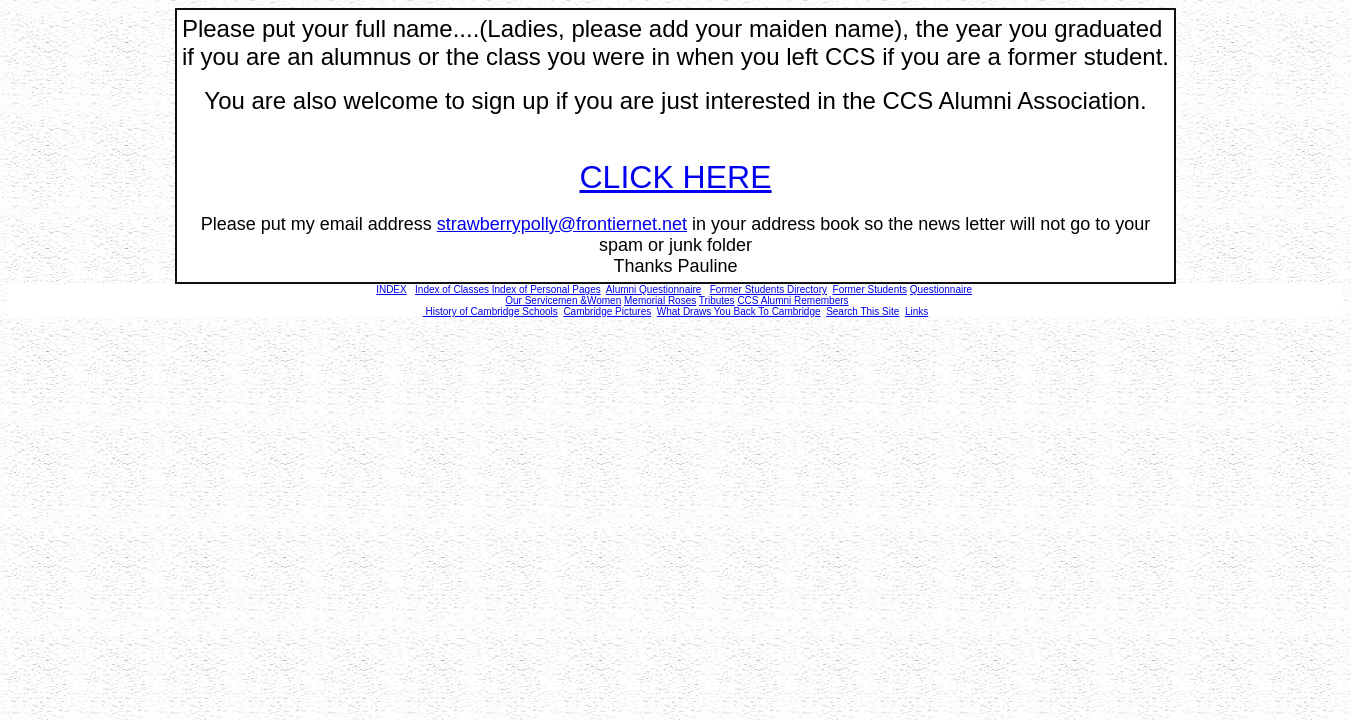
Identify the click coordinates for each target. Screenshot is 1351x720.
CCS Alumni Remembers (792, 300)
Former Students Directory (768, 289)
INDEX (391, 289)
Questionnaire (941, 289)
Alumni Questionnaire (654, 289)
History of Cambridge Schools (490, 311)
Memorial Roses (660, 300)
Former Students (870, 289)
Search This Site (862, 311)
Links (916, 311)
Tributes (717, 300)
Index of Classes (452, 289)
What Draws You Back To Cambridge (739, 311)
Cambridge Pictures (607, 311)
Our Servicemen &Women (563, 300)
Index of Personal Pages (546, 289)
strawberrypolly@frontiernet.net (562, 224)
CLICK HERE (675, 177)
